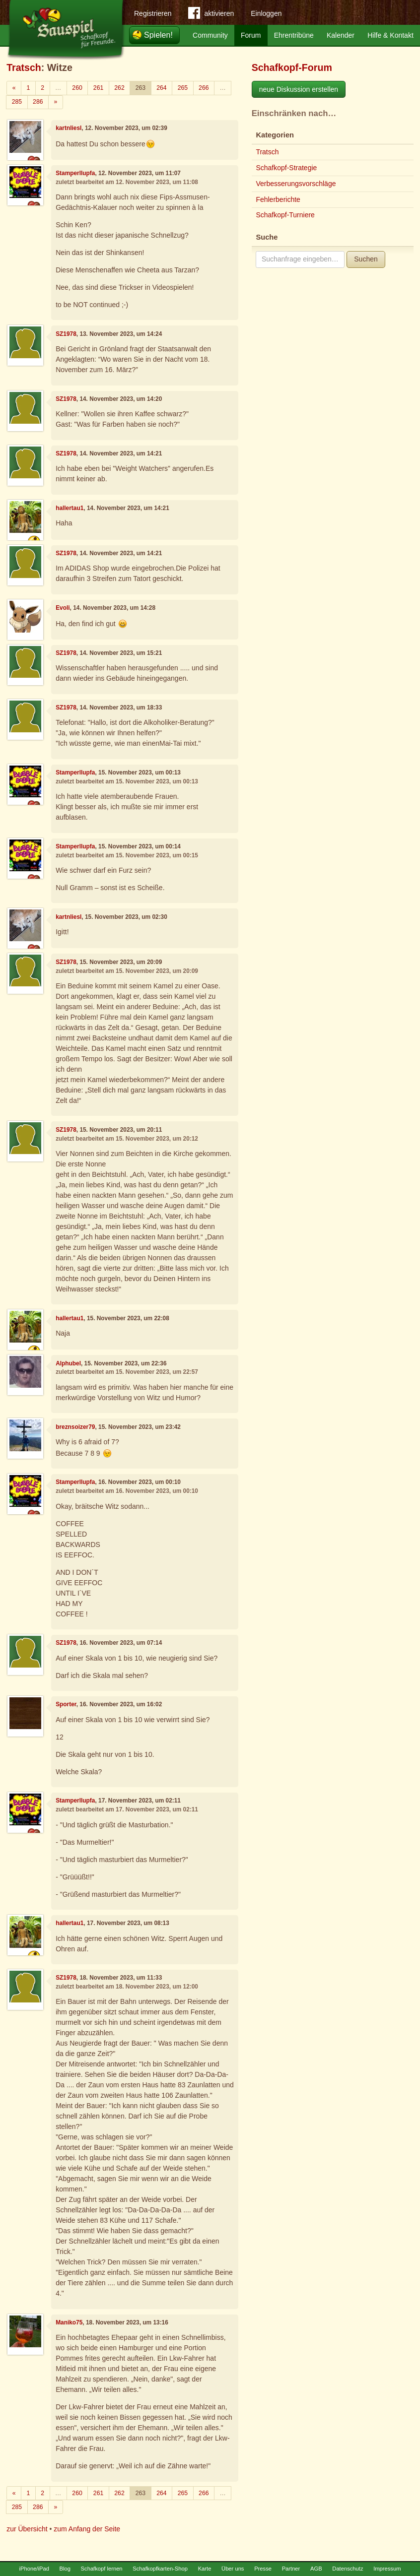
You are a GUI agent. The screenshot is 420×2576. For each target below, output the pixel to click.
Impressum (387, 2569)
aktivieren (211, 15)
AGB (316, 2569)
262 (119, 87)
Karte (204, 2569)
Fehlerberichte (278, 199)
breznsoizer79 (75, 1426)
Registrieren (152, 13)
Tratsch (23, 67)
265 (183, 87)
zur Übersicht (26, 2529)
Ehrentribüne (294, 35)
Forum (251, 35)
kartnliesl (68, 128)
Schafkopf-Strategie (286, 168)
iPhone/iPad (34, 2569)
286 (38, 101)
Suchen (365, 259)
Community (210, 35)
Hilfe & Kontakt (390, 35)
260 (77, 87)
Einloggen (266, 13)
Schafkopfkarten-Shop (160, 2569)
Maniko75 (69, 2322)
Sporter (66, 1704)
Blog (65, 2569)
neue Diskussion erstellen (299, 89)
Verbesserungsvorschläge (296, 184)
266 (204, 87)
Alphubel (68, 1363)
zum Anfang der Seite (87, 2529)
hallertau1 (69, 508)
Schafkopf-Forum (292, 67)
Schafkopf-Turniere (285, 215)
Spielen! (158, 35)
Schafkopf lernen (102, 2569)
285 (17, 101)
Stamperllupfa (75, 173)
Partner (291, 2569)
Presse (263, 2569)
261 (98, 87)
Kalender (340, 35)
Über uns (232, 2569)
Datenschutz (347, 2569)
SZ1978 (66, 333)
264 (161, 87)
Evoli (63, 607)
